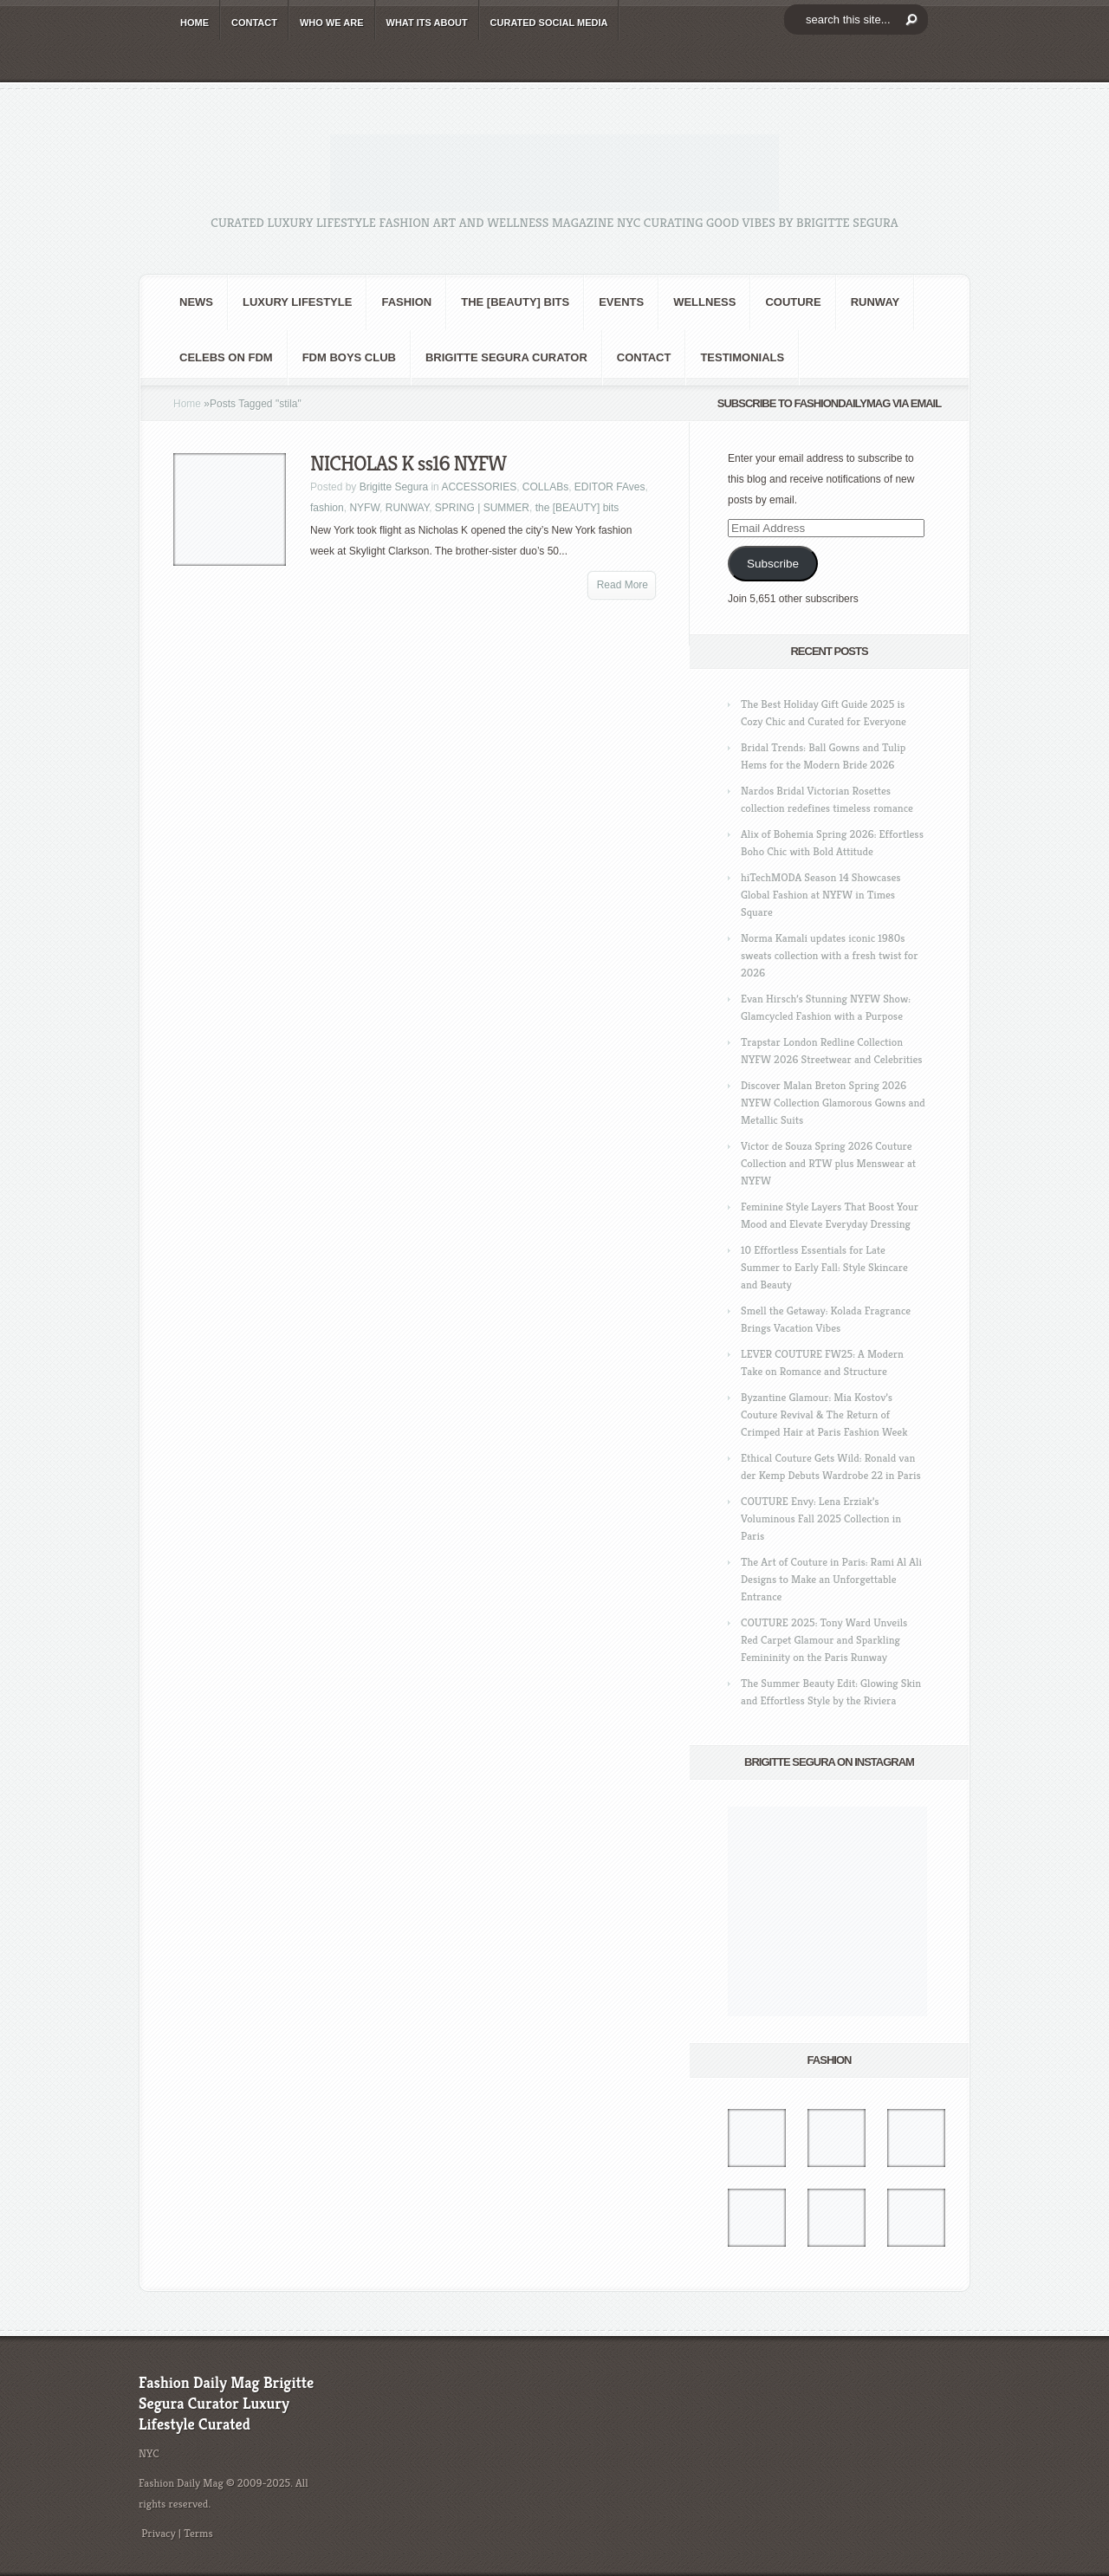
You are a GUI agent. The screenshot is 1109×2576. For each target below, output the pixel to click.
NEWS (196, 301)
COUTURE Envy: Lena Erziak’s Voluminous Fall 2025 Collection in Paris (821, 1518)
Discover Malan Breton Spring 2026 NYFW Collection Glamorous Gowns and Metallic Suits (833, 1102)
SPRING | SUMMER (482, 508)
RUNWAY (875, 301)
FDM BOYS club (349, 357)
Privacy (158, 2533)
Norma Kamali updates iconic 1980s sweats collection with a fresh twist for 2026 (829, 955)
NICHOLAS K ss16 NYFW (408, 464)
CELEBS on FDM (226, 357)
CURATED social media (549, 22)
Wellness (704, 301)
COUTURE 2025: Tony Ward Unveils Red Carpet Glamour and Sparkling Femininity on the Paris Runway (824, 1639)
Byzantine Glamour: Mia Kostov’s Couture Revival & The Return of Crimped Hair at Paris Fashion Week (824, 1414)
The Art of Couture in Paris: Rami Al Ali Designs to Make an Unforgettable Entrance (831, 1579)
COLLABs (545, 487)
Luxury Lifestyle (297, 301)
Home (187, 404)
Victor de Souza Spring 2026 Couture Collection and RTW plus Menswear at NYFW (828, 1163)
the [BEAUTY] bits (515, 301)
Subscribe (773, 563)
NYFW (364, 508)
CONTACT (254, 22)
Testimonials (742, 357)
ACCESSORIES (478, 487)
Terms (198, 2533)
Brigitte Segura (394, 487)
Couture (792, 301)
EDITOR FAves (609, 487)
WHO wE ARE (332, 22)
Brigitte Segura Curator (506, 357)
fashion (406, 301)
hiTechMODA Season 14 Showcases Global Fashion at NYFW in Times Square (821, 894)
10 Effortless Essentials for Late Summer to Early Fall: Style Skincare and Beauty (824, 1267)
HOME (194, 22)
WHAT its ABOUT (427, 22)
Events (621, 301)
